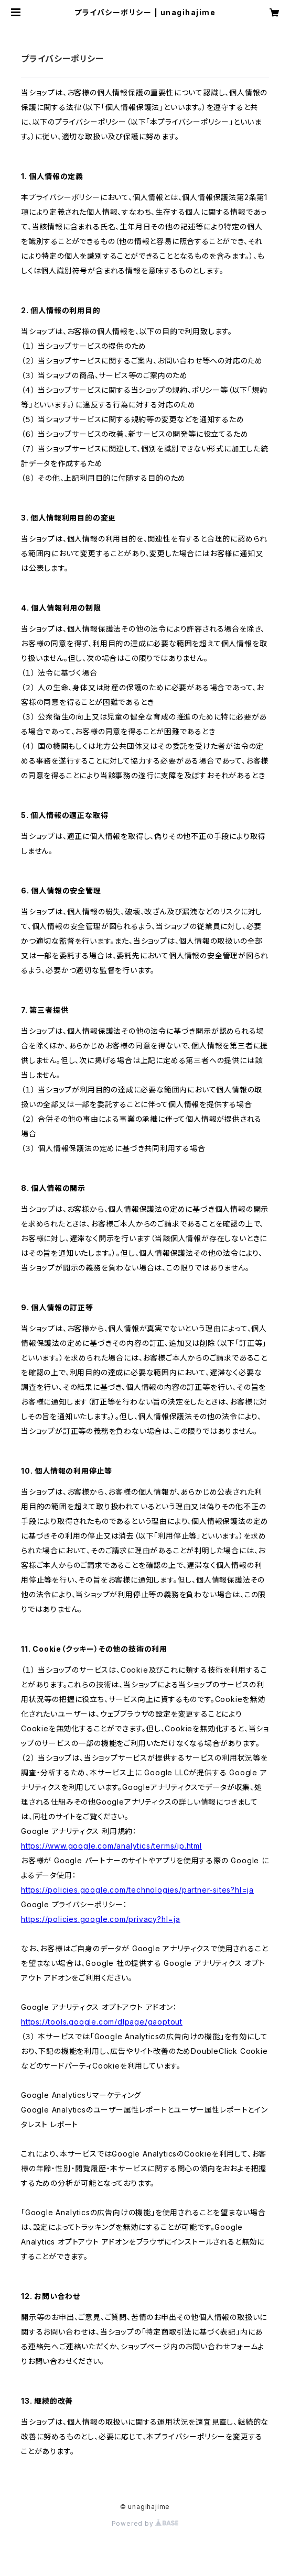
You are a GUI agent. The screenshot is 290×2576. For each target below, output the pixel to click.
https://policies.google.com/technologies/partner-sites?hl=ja (137, 1889)
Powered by (145, 2523)
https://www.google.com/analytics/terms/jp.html (111, 1845)
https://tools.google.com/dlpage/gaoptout (101, 2021)
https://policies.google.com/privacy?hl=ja (100, 1919)
